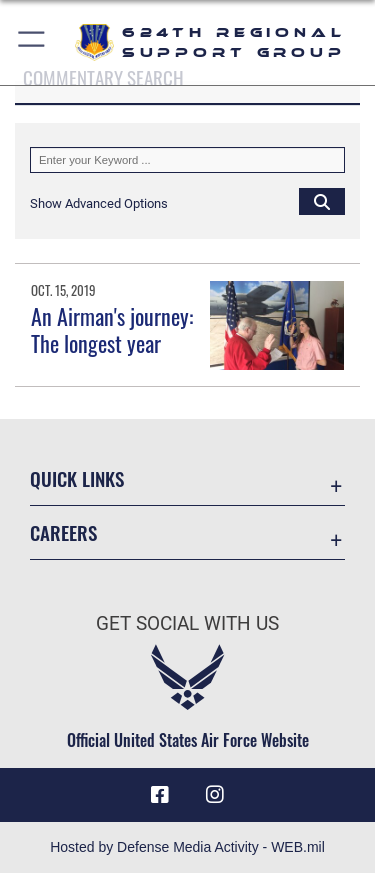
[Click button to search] (322, 201)
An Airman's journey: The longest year (112, 329)
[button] (32, 42)
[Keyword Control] (187, 160)
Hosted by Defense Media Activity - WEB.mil (187, 847)
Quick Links (77, 478)
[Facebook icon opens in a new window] (160, 795)
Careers (63, 532)
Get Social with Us (187, 623)
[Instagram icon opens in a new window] (215, 795)
